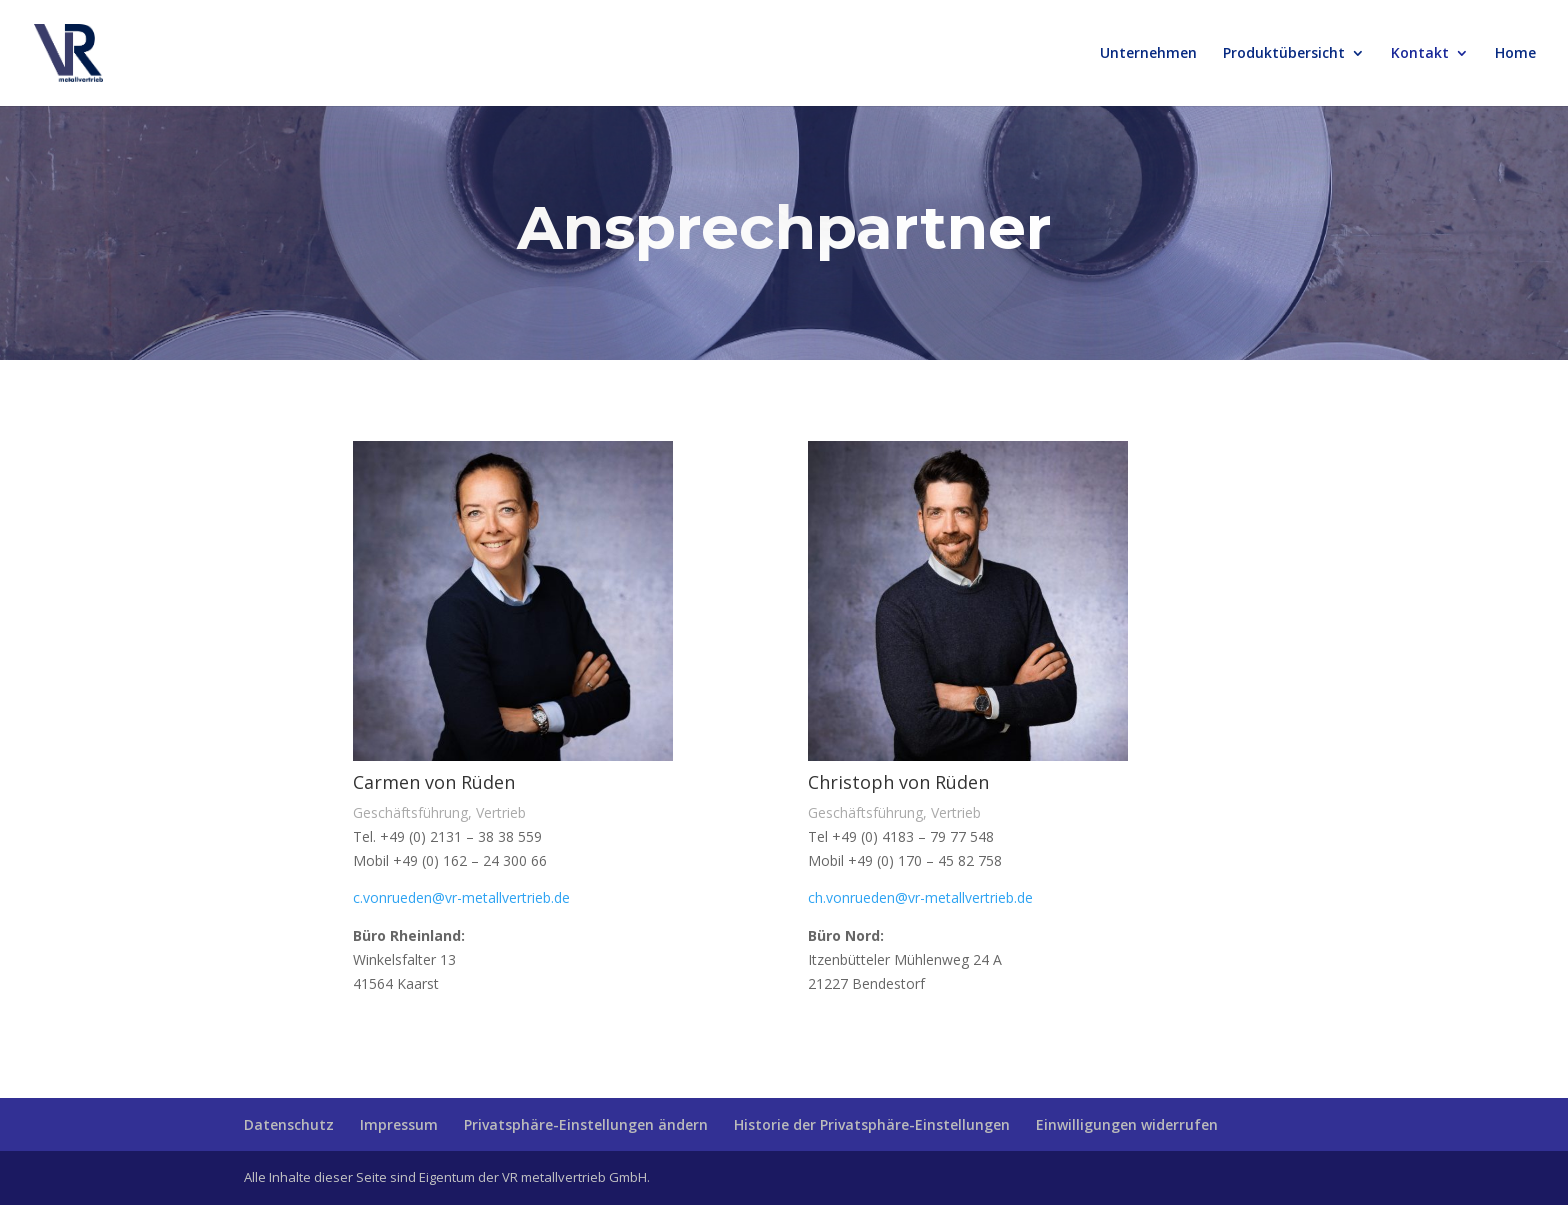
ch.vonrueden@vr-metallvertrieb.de (920, 897)
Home (1515, 54)
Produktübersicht (1284, 54)
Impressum (399, 1124)
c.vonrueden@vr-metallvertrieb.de (461, 897)
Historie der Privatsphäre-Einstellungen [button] (872, 1124)
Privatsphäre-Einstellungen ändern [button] (586, 1124)
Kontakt (1420, 54)
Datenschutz (289, 1124)
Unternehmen (1148, 54)
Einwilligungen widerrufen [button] (1127, 1124)
